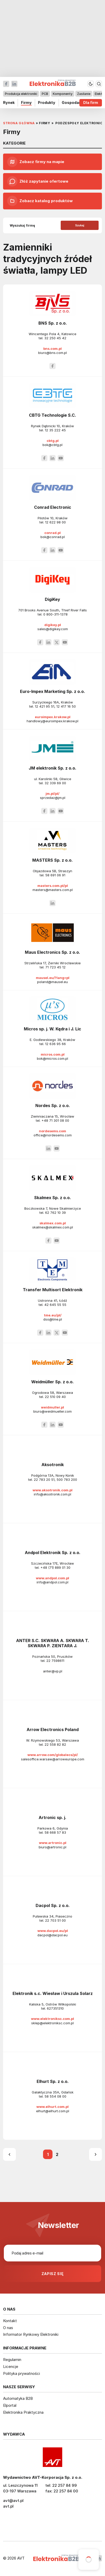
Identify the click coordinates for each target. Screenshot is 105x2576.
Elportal (9, 2405)
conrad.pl (52, 533)
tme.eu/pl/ (52, 1315)
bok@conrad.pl (52, 537)
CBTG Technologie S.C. (52, 415)
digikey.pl (52, 625)
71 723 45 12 (55, 967)
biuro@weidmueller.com (52, 1411)
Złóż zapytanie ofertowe (37, 181)
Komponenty (62, 94)
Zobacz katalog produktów (40, 201)
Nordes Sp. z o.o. (52, 1105)
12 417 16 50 (66, 706)
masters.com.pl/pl (52, 886)
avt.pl (8, 2506)
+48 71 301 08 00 (55, 1120)
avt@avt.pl (13, 2500)
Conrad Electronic (52, 507)
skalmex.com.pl (52, 1223)
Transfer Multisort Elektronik (52, 1289)
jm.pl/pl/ (52, 793)
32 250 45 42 (55, 338)
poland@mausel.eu (52, 982)
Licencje (10, 2366)
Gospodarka (73, 103)
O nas (8, 2327)
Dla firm (90, 103)
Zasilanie (83, 94)
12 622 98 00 (55, 522)
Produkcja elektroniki (21, 94)
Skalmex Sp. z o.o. (52, 1197)
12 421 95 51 (44, 706)
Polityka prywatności (21, 2373)
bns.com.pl (52, 348)
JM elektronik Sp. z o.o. (52, 768)
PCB (45, 94)
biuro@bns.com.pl (52, 353)
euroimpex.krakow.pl (52, 717)
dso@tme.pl (52, 1319)
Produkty (46, 103)
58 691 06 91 (55, 875)
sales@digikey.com (52, 629)
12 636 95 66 (55, 1044)
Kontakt (10, 2320)
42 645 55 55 (55, 1305)
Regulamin (12, 2359)
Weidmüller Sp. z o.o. (52, 1381)
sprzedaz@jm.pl (52, 798)
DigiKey (52, 599)
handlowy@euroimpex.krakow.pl (52, 721)
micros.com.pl (53, 1054)
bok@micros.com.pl (52, 1058)
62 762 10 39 (55, 1212)
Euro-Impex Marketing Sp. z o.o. (52, 691)
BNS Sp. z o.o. (52, 323)
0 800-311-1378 (55, 614)
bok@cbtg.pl (52, 445)
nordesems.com (52, 1131)
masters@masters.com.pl (53, 890)
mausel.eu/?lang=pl (52, 978)
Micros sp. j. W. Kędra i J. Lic (52, 1028)
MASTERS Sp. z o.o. (52, 860)
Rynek (9, 103)
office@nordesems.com (53, 1135)
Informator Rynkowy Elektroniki (30, 2334)
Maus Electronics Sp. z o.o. (52, 952)
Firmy (26, 103)
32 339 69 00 (55, 783)
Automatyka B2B (18, 2398)
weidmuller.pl (52, 1407)
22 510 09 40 (55, 1397)
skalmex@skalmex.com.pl (52, 1227)
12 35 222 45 (55, 430)
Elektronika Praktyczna (23, 2412)
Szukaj (79, 225)
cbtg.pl (53, 441)
